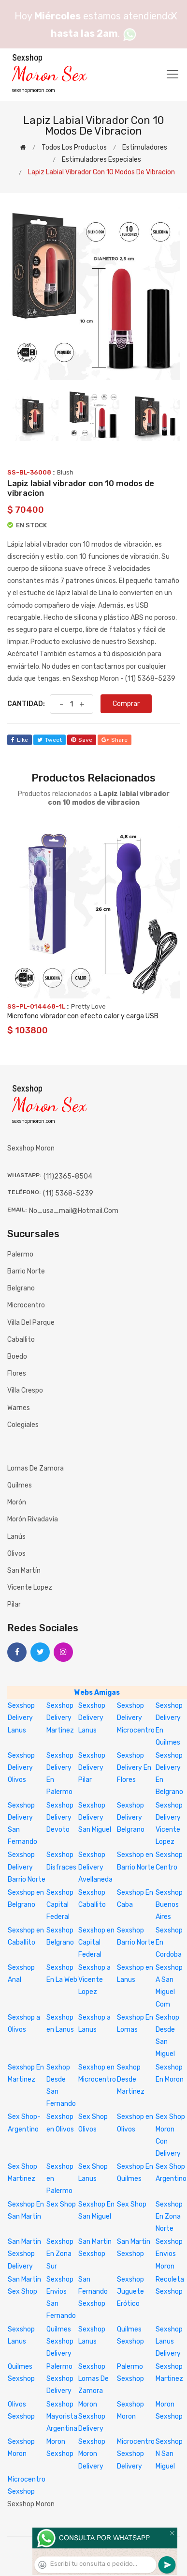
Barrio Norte (26, 1271)
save (81, 739)
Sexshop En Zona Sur (59, 2254)
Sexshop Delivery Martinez (60, 1718)
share (114, 739)
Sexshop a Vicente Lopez (94, 1979)
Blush (65, 472)
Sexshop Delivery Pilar (91, 1767)
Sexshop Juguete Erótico (130, 2291)
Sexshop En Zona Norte (169, 2216)
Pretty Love (88, 1006)
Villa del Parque (31, 1323)
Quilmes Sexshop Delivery (59, 2341)
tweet (49, 739)
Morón (16, 1502)
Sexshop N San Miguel (169, 2454)
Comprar (126, 704)
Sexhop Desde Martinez (130, 2079)
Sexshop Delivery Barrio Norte (26, 1867)
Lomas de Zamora (35, 1468)
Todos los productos (74, 147)
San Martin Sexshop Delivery (24, 2254)
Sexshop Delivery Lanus (21, 1718)
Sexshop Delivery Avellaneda (95, 1867)
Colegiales (23, 1425)
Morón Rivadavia (32, 1519)
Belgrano (21, 1288)
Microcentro (26, 1305)
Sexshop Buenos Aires (169, 1904)
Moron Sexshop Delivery (91, 2416)
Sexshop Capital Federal (59, 1904)
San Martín (24, 1570)
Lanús (16, 1537)
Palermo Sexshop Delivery (59, 2378)
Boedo (17, 1356)
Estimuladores (144, 147)
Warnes (18, 1408)
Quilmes (19, 1485)
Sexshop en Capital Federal (96, 1942)
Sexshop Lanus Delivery (169, 2341)
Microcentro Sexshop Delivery (136, 2454)
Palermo (20, 1254)
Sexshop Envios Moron (169, 2254)
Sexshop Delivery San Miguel (94, 1817)
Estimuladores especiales (101, 159)
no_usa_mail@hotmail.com (73, 1211)
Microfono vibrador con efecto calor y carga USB (82, 1016)
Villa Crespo (25, 1390)
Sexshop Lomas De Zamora (93, 2378)
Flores (16, 1373)
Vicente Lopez (29, 1587)
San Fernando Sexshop (93, 2291)
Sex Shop (61, 2204)
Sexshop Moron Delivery (91, 2454)
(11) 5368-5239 (68, 1193)
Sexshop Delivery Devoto (59, 1817)
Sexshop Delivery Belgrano (130, 1817)
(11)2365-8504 (67, 1176)
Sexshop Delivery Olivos (21, 1767)
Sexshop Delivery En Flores (134, 1767)
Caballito (21, 1339)
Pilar (14, 1604)
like (19, 739)
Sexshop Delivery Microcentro (136, 1718)
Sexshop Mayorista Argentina (61, 2416)
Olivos (16, 1553)
